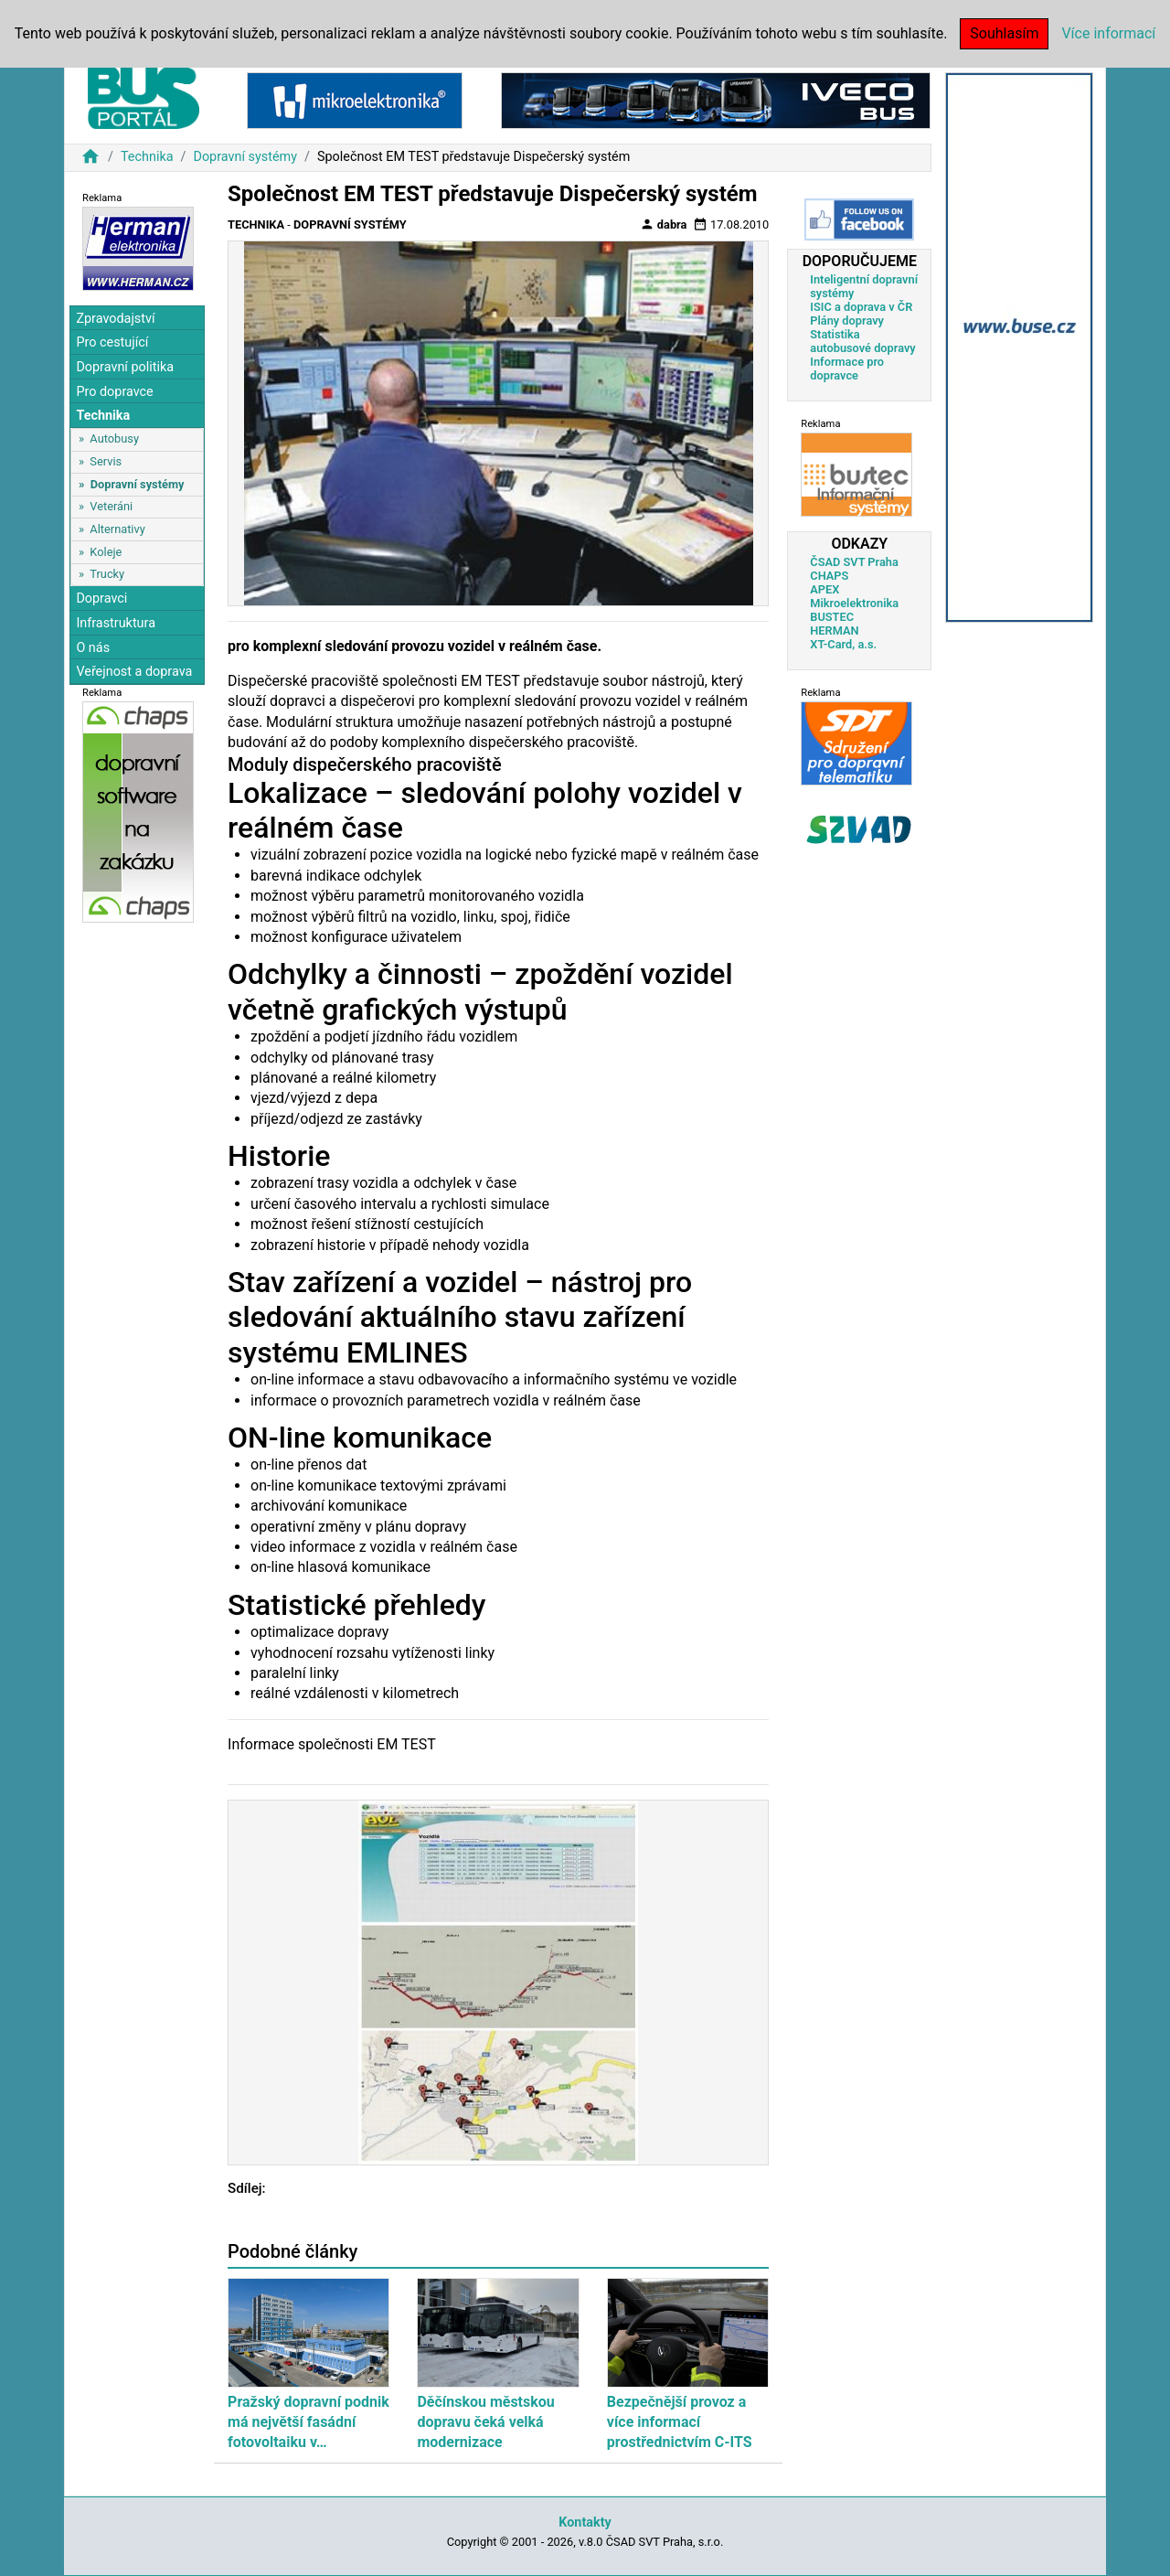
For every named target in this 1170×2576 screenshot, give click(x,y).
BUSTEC (832, 617)
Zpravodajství (115, 318)
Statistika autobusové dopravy (862, 341)
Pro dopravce (114, 392)
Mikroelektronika (854, 603)
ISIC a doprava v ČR (861, 307)
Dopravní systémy (245, 157)
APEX (824, 589)
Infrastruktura (115, 623)
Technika (147, 157)
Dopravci (101, 598)
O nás (93, 648)
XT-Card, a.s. (843, 644)
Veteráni (111, 506)
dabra (663, 224)
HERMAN (834, 630)
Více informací (1108, 33)
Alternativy (117, 529)
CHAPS (829, 576)
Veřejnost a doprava (134, 671)
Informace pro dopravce (847, 368)
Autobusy (114, 438)
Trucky (107, 574)
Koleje (106, 552)
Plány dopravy (847, 320)
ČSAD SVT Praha (854, 562)
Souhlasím (1004, 33)
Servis (106, 461)
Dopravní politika (125, 367)
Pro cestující (112, 342)
